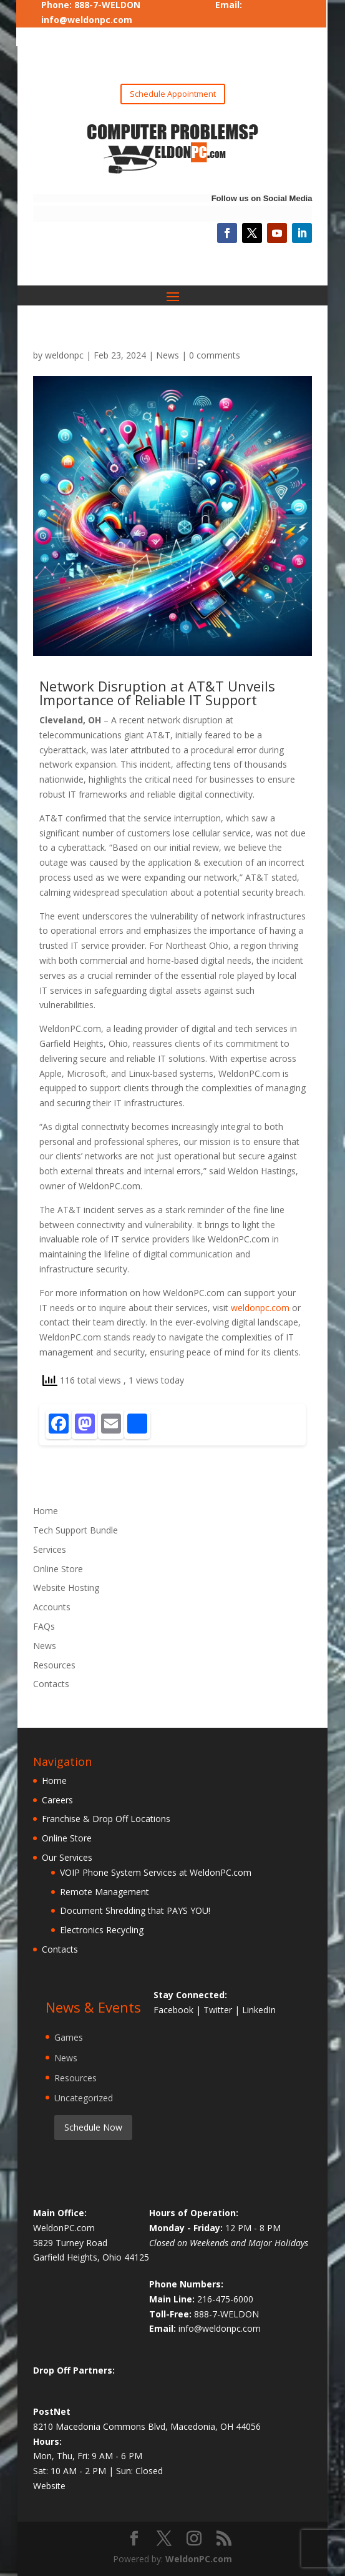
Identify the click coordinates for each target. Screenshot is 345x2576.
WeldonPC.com (198, 2559)
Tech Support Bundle (75, 1530)
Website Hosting (66, 1587)
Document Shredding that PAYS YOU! (135, 1910)
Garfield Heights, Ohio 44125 (91, 2257)
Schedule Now (93, 2127)
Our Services (67, 1857)
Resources (54, 1665)
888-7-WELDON (226, 2314)
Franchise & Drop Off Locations (106, 1819)
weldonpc (64, 355)
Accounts (51, 1607)
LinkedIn (259, 2010)
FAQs (44, 1626)
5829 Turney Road (70, 2243)
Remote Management (104, 1892)
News (167, 355)
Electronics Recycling (101, 1930)
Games (68, 2037)
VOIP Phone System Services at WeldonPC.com (155, 1872)
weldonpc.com (260, 1308)
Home (45, 1511)
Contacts (51, 1684)
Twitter (219, 2010)
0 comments (214, 355)
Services (49, 1549)
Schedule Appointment (173, 93)
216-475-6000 (225, 2299)
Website (49, 2486)
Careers (57, 1800)
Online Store (58, 1569)
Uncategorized (83, 2098)
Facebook (174, 2010)
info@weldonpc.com (86, 20)
